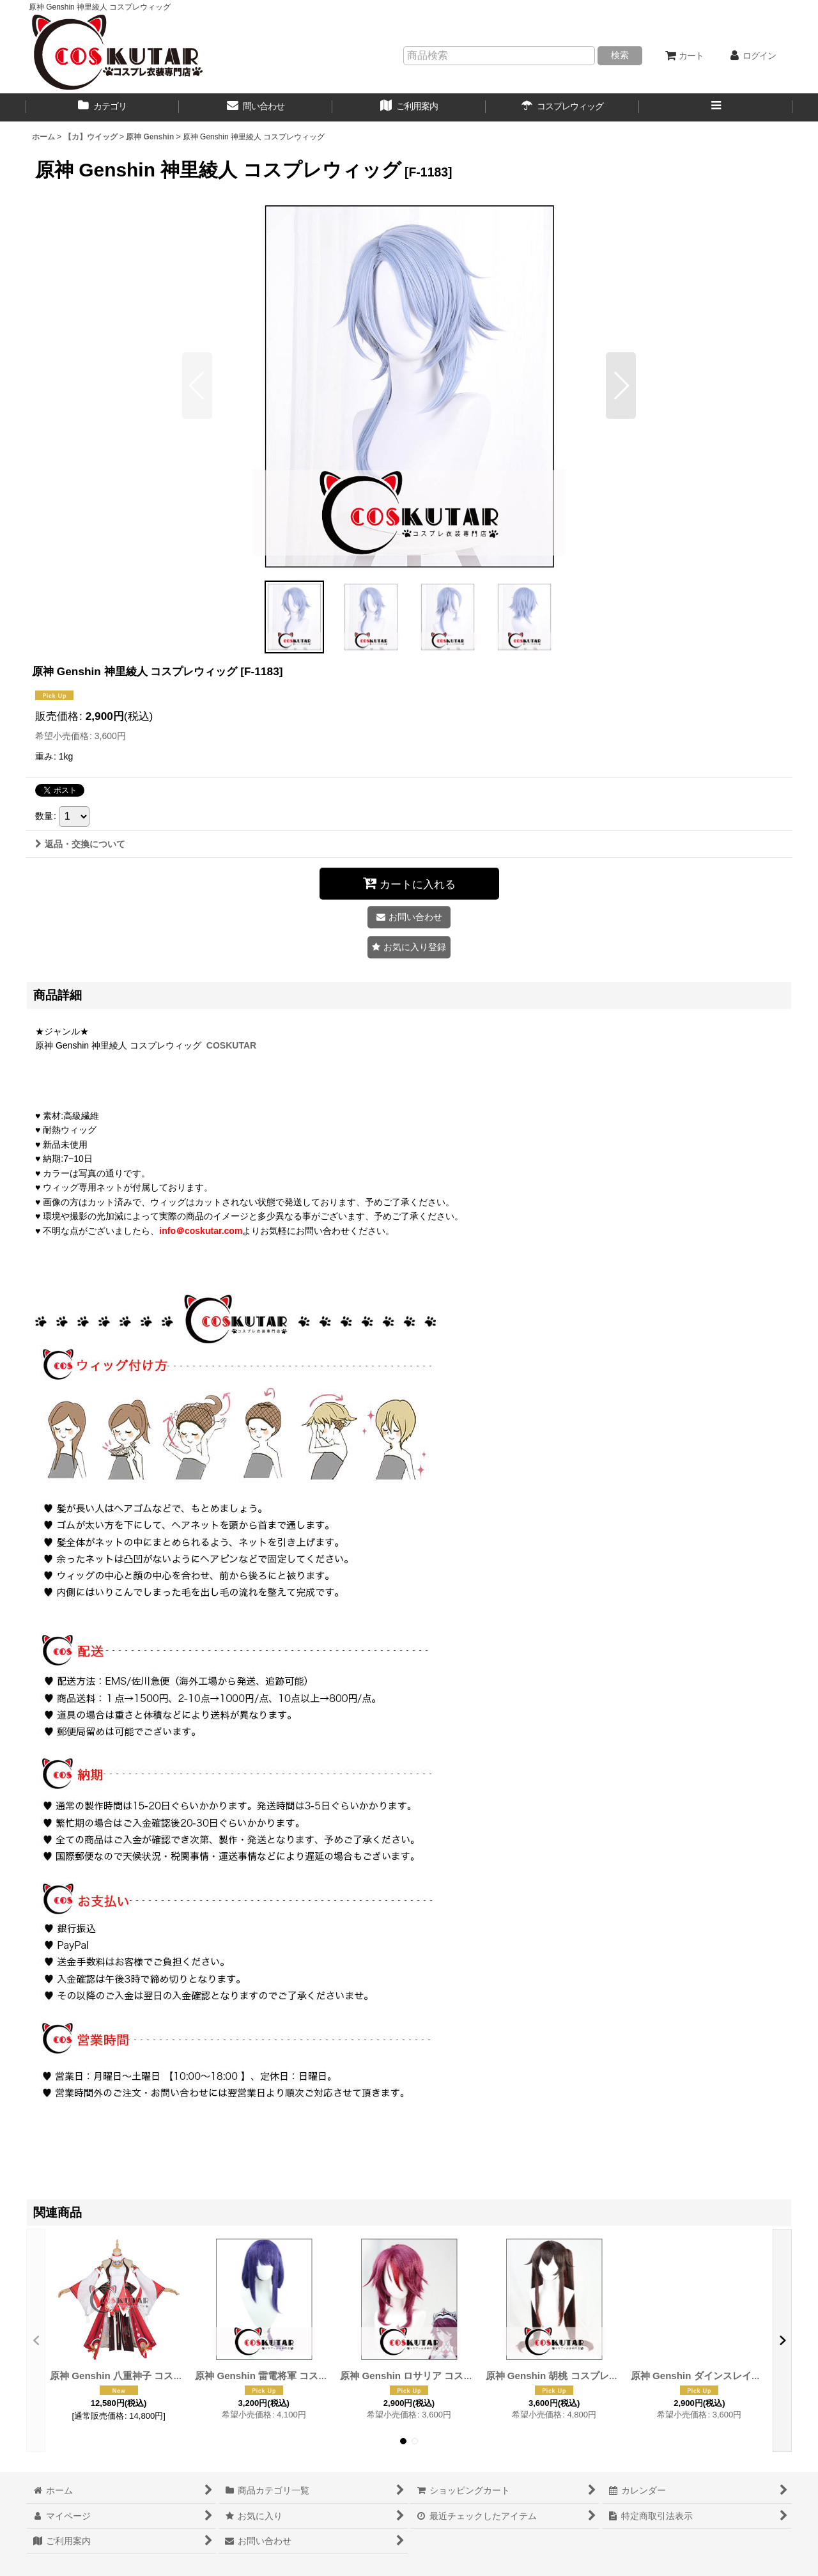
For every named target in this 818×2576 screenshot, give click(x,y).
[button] (715, 107)
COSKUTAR (231, 1045)
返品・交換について (80, 844)
